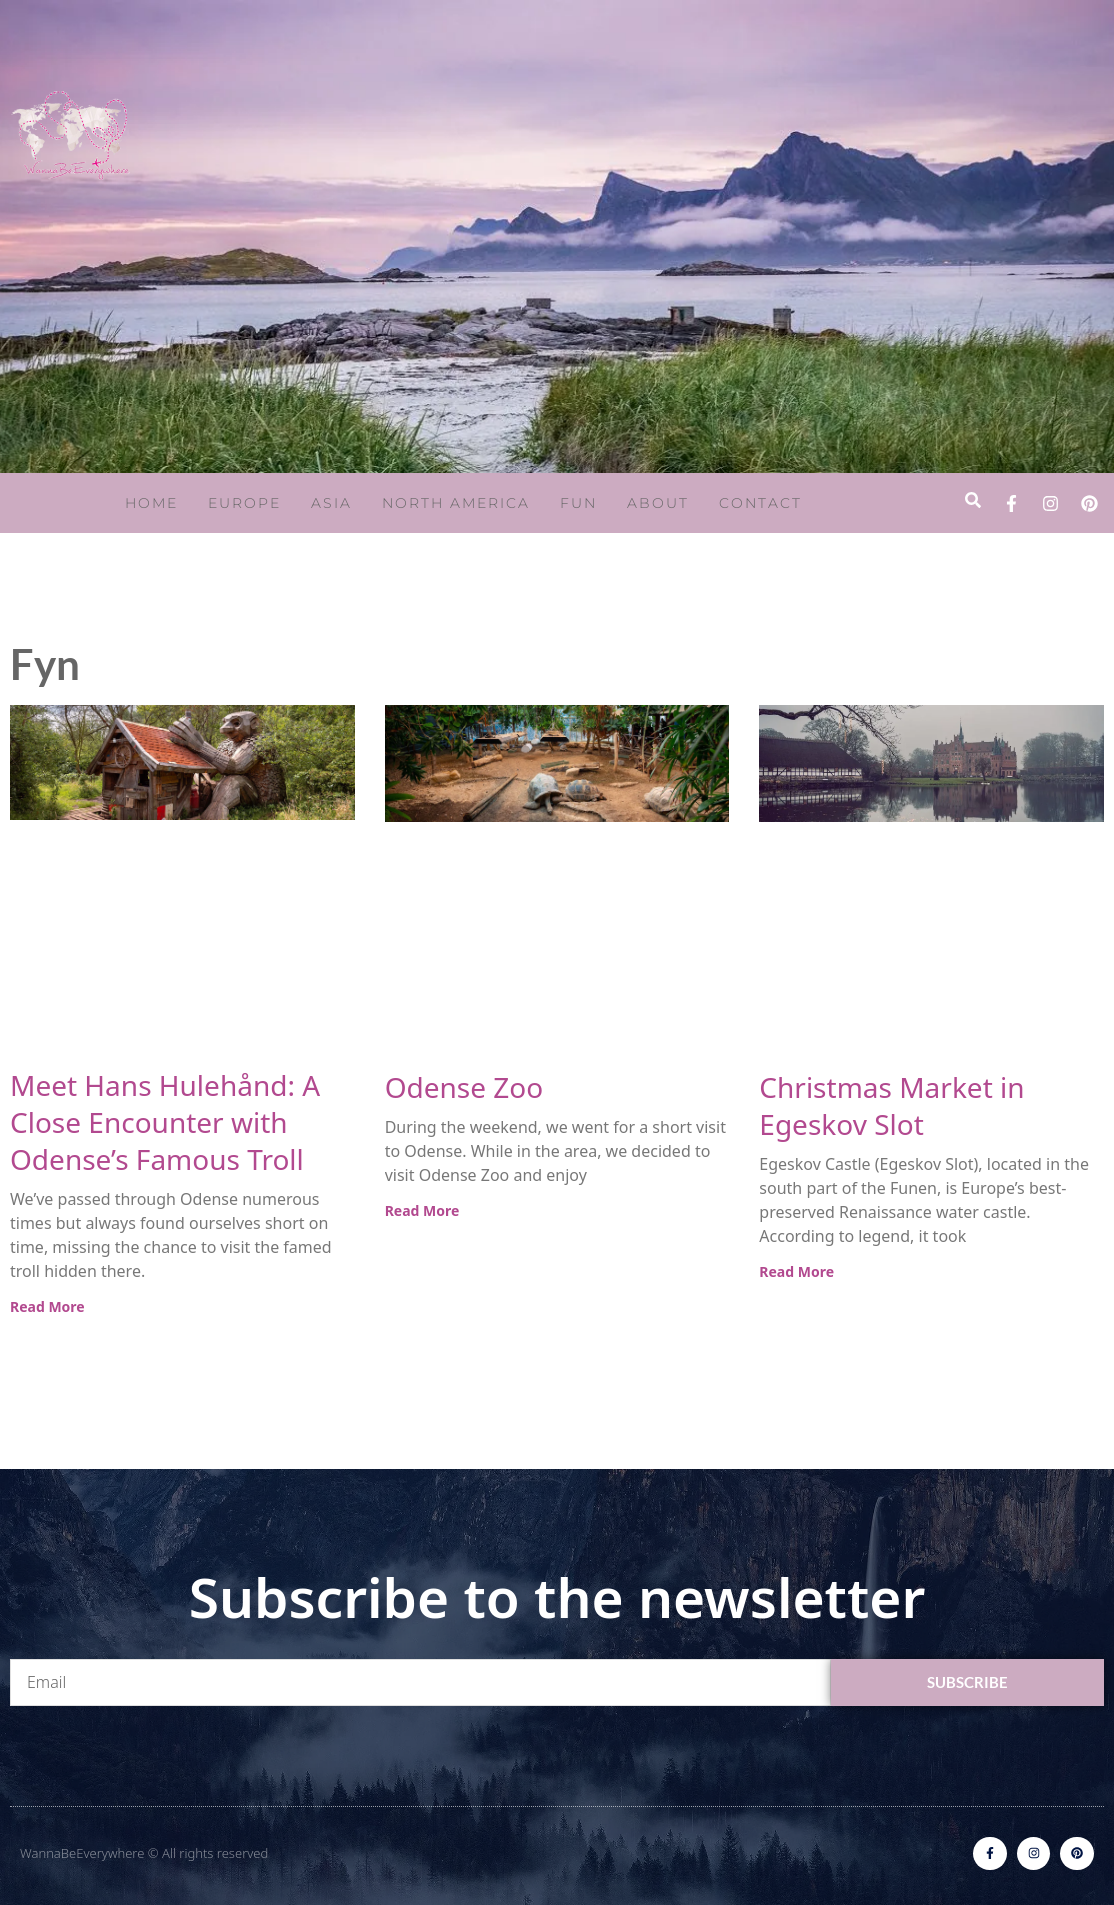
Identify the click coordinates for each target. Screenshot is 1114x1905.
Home (151, 503)
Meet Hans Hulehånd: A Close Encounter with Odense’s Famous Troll (165, 1122)
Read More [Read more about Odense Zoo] (422, 1210)
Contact (760, 503)
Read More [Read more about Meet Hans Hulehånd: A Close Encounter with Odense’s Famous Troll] (47, 1306)
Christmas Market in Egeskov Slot (891, 1105)
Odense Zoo (464, 1087)
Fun (578, 503)
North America (456, 503)
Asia (331, 503)
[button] (972, 500)
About (658, 503)
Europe (244, 503)
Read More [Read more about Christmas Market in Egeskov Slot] (796, 1271)
